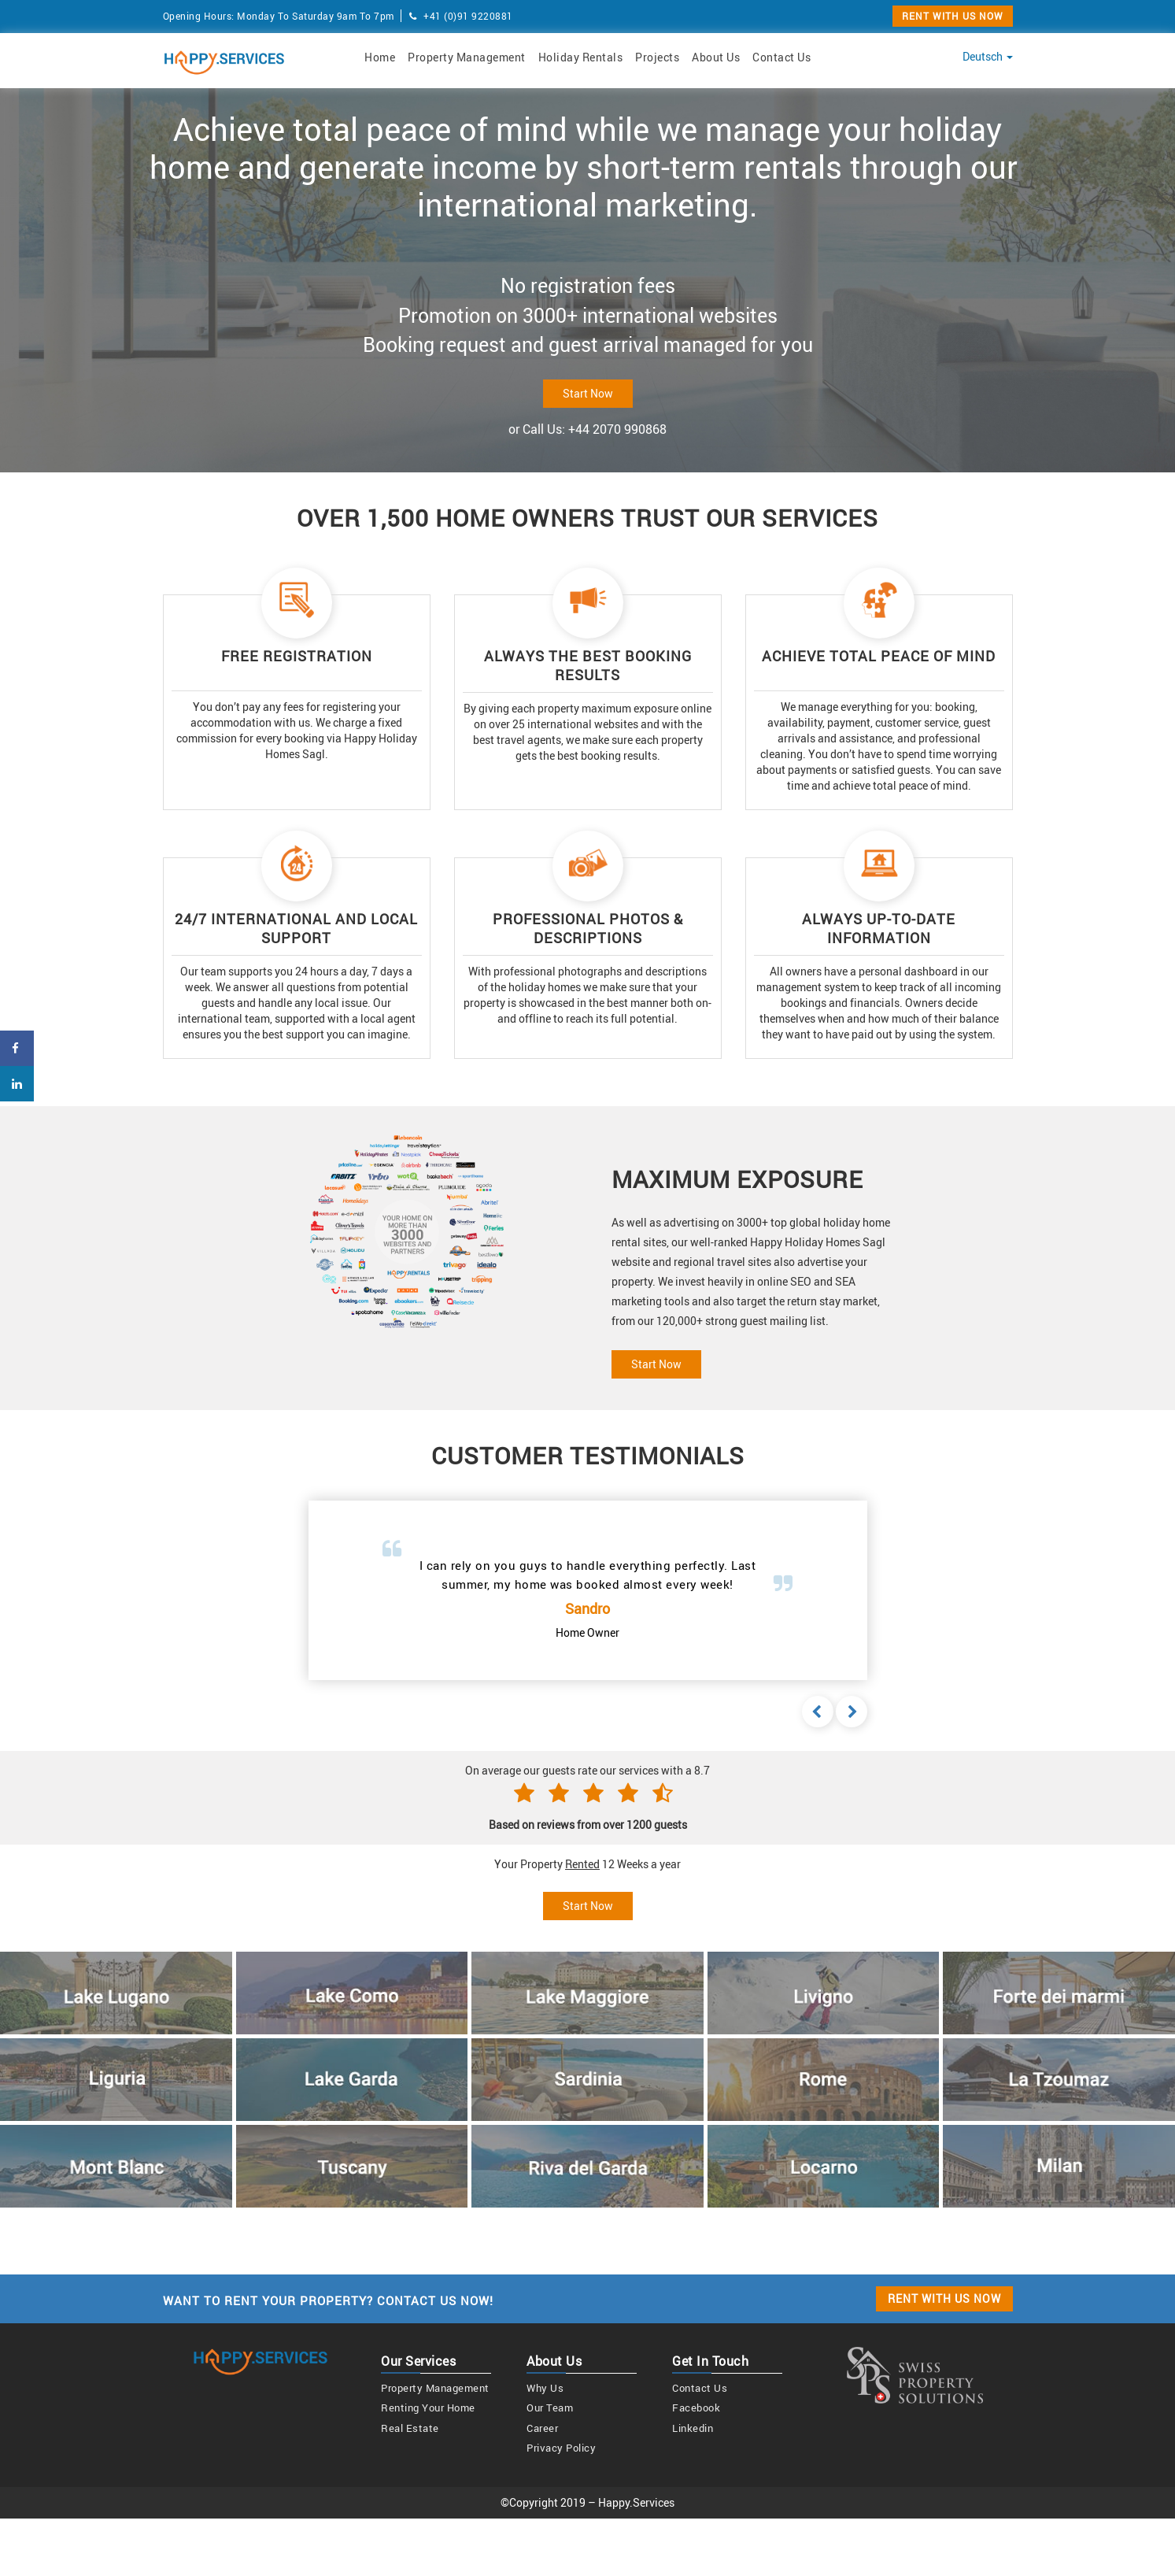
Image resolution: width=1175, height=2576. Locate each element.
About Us (716, 57)
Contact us (699, 2388)
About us (554, 2361)
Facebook (696, 2407)
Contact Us (781, 57)
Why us (545, 2388)
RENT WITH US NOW (952, 15)
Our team (550, 2407)
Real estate (410, 2428)
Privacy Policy (561, 2448)
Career (542, 2428)
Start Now (588, 393)
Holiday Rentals (580, 57)
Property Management (467, 57)
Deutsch (988, 56)
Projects (657, 57)
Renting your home (428, 2407)
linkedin (692, 2428)
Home (379, 57)
